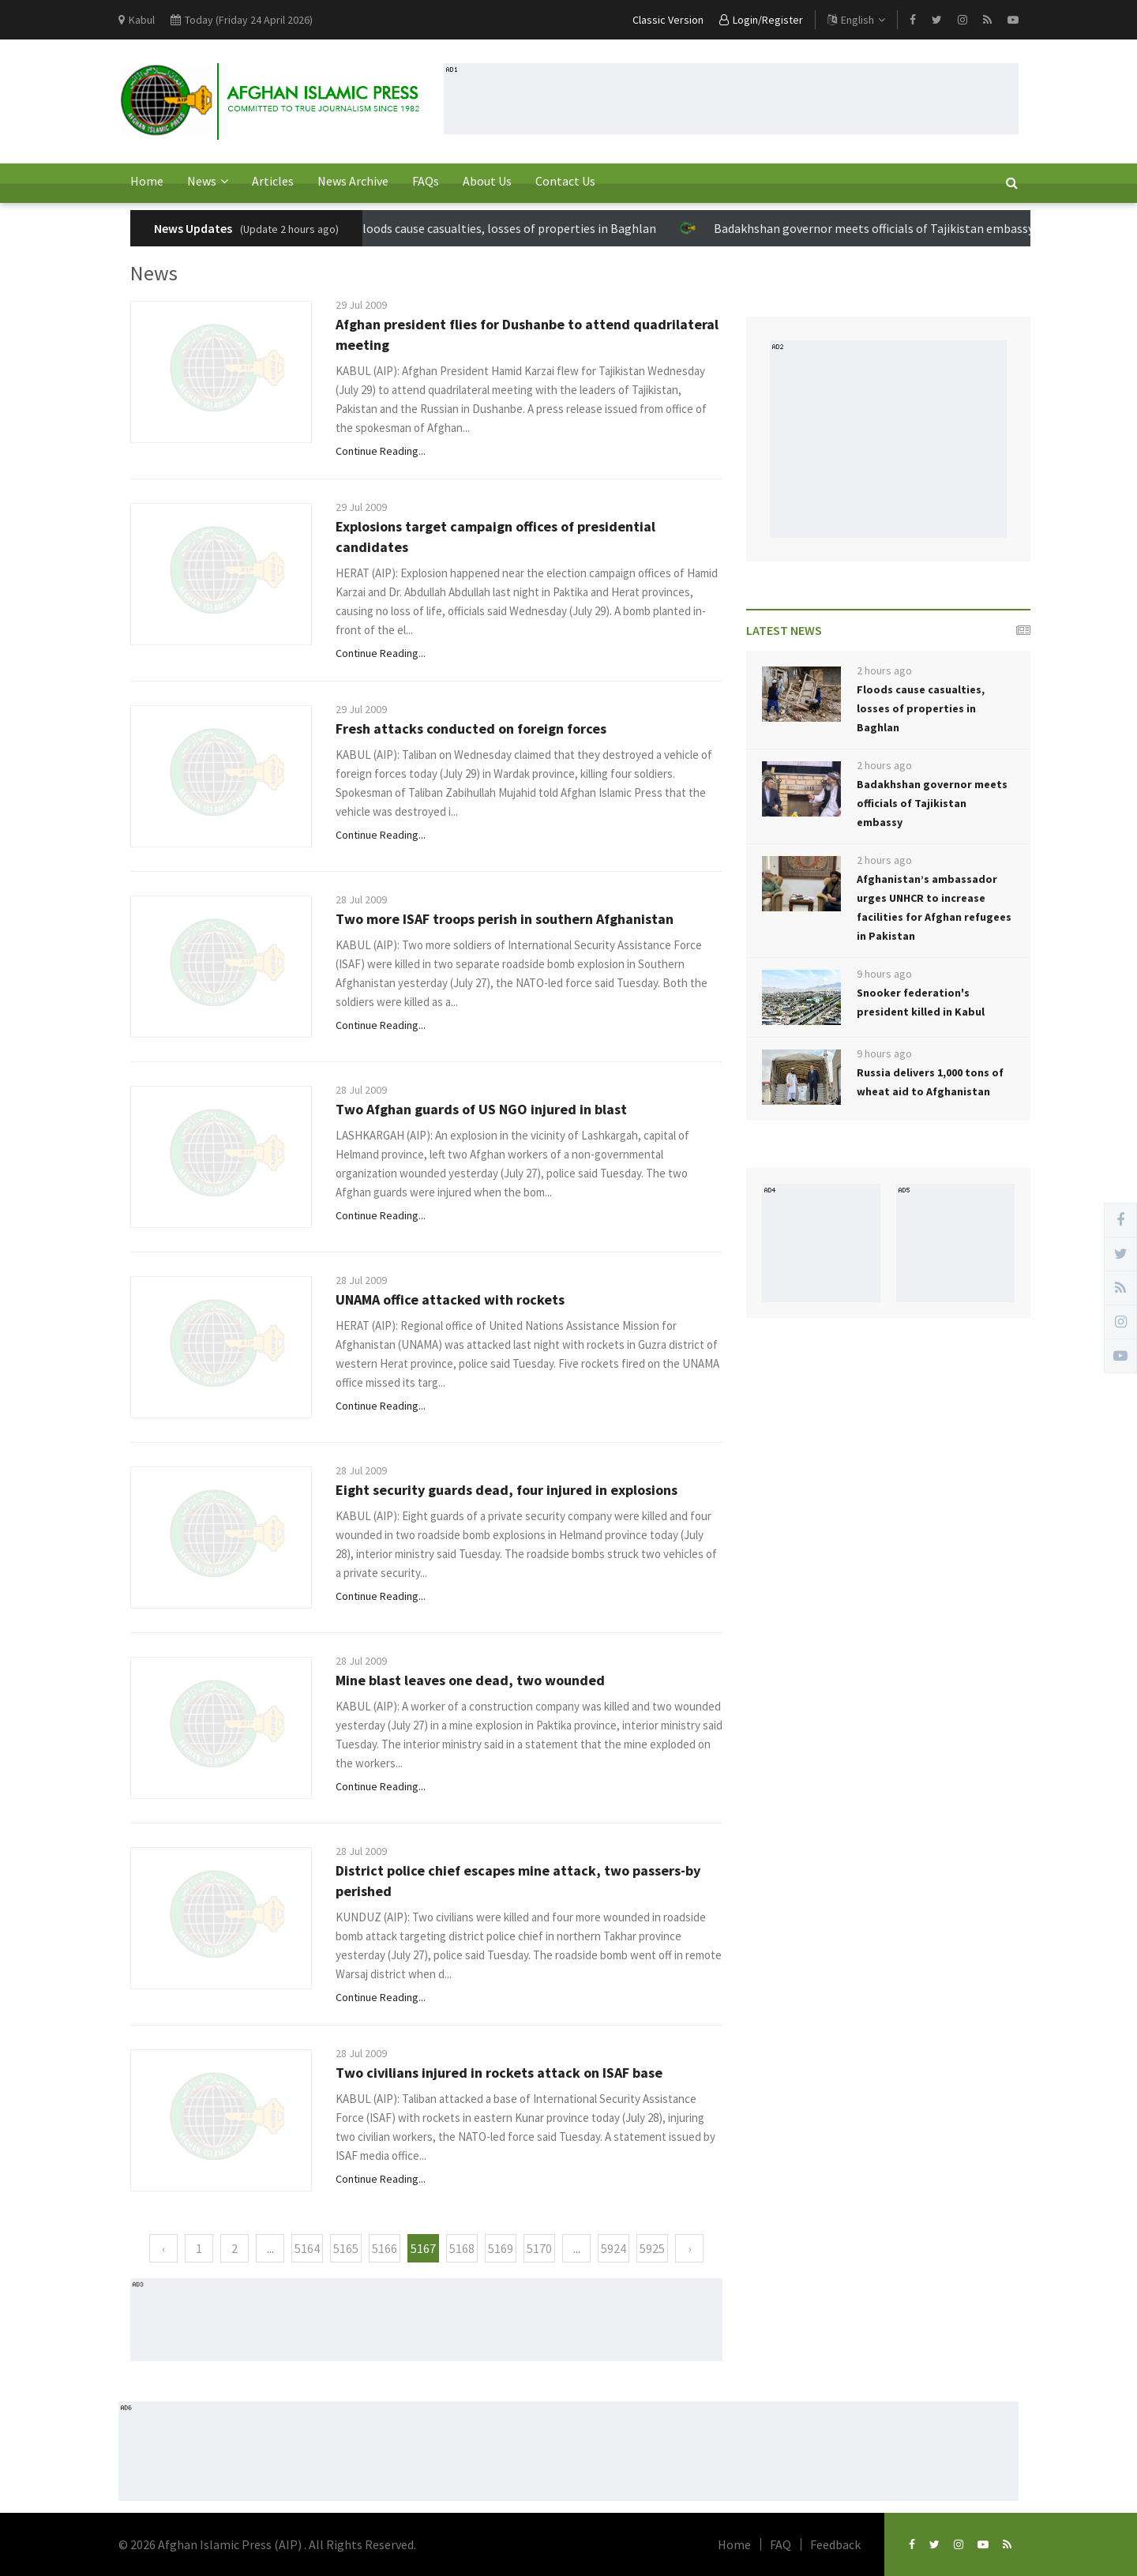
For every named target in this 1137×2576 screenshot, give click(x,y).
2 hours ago (884, 670)
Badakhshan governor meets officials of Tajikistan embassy (875, 228)
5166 (384, 2248)
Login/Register (761, 20)
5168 (462, 2248)
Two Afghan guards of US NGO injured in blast (481, 1109)
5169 (500, 2248)
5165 (345, 2248)
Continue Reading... (381, 451)
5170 (539, 2248)
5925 (652, 2248)
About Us (487, 181)
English (856, 20)
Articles (273, 181)
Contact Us (565, 181)
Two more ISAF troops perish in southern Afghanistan (505, 919)
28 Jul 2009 (361, 899)
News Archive (352, 181)
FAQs (425, 181)
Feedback (835, 2544)
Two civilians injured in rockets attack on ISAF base (499, 2072)
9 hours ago (884, 974)
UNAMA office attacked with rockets (450, 1299)
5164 (307, 2248)
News (207, 181)
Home (146, 181)
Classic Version (668, 20)
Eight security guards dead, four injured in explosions (506, 1490)
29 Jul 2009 (361, 305)
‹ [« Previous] (163, 2248)
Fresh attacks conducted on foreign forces (471, 728)
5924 (613, 2248)
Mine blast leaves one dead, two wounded (470, 1680)
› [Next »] (689, 2248)
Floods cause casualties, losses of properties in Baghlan (507, 228)
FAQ (780, 2544)
